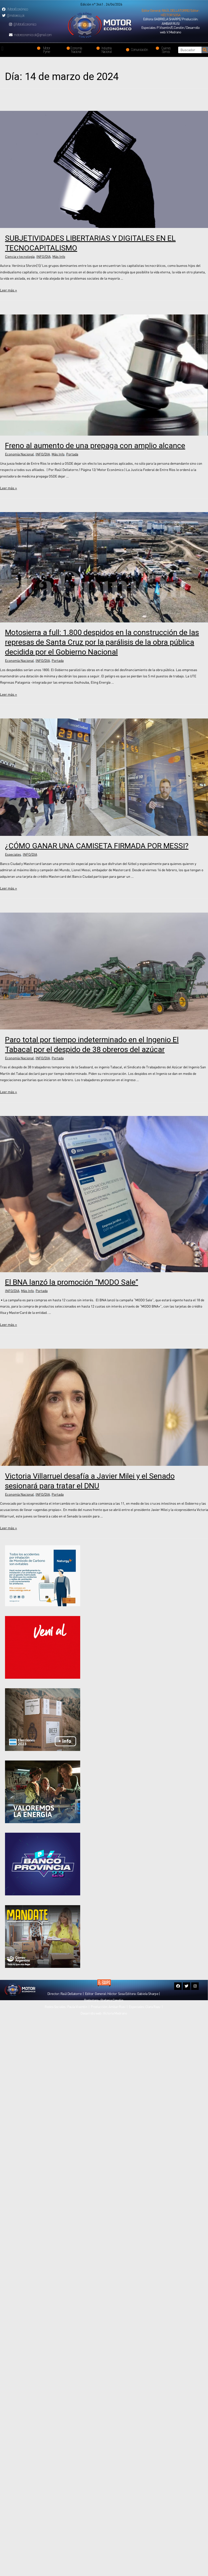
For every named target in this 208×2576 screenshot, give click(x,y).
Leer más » (8, 290)
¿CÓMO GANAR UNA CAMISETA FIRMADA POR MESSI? (96, 845)
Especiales (13, 854)
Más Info (58, 257)
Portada (72, 454)
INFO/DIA (43, 257)
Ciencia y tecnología (20, 257)
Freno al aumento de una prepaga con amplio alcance (95, 445)
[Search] (204, 50)
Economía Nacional (19, 454)
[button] (170, 12)
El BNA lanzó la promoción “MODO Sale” (71, 1282)
